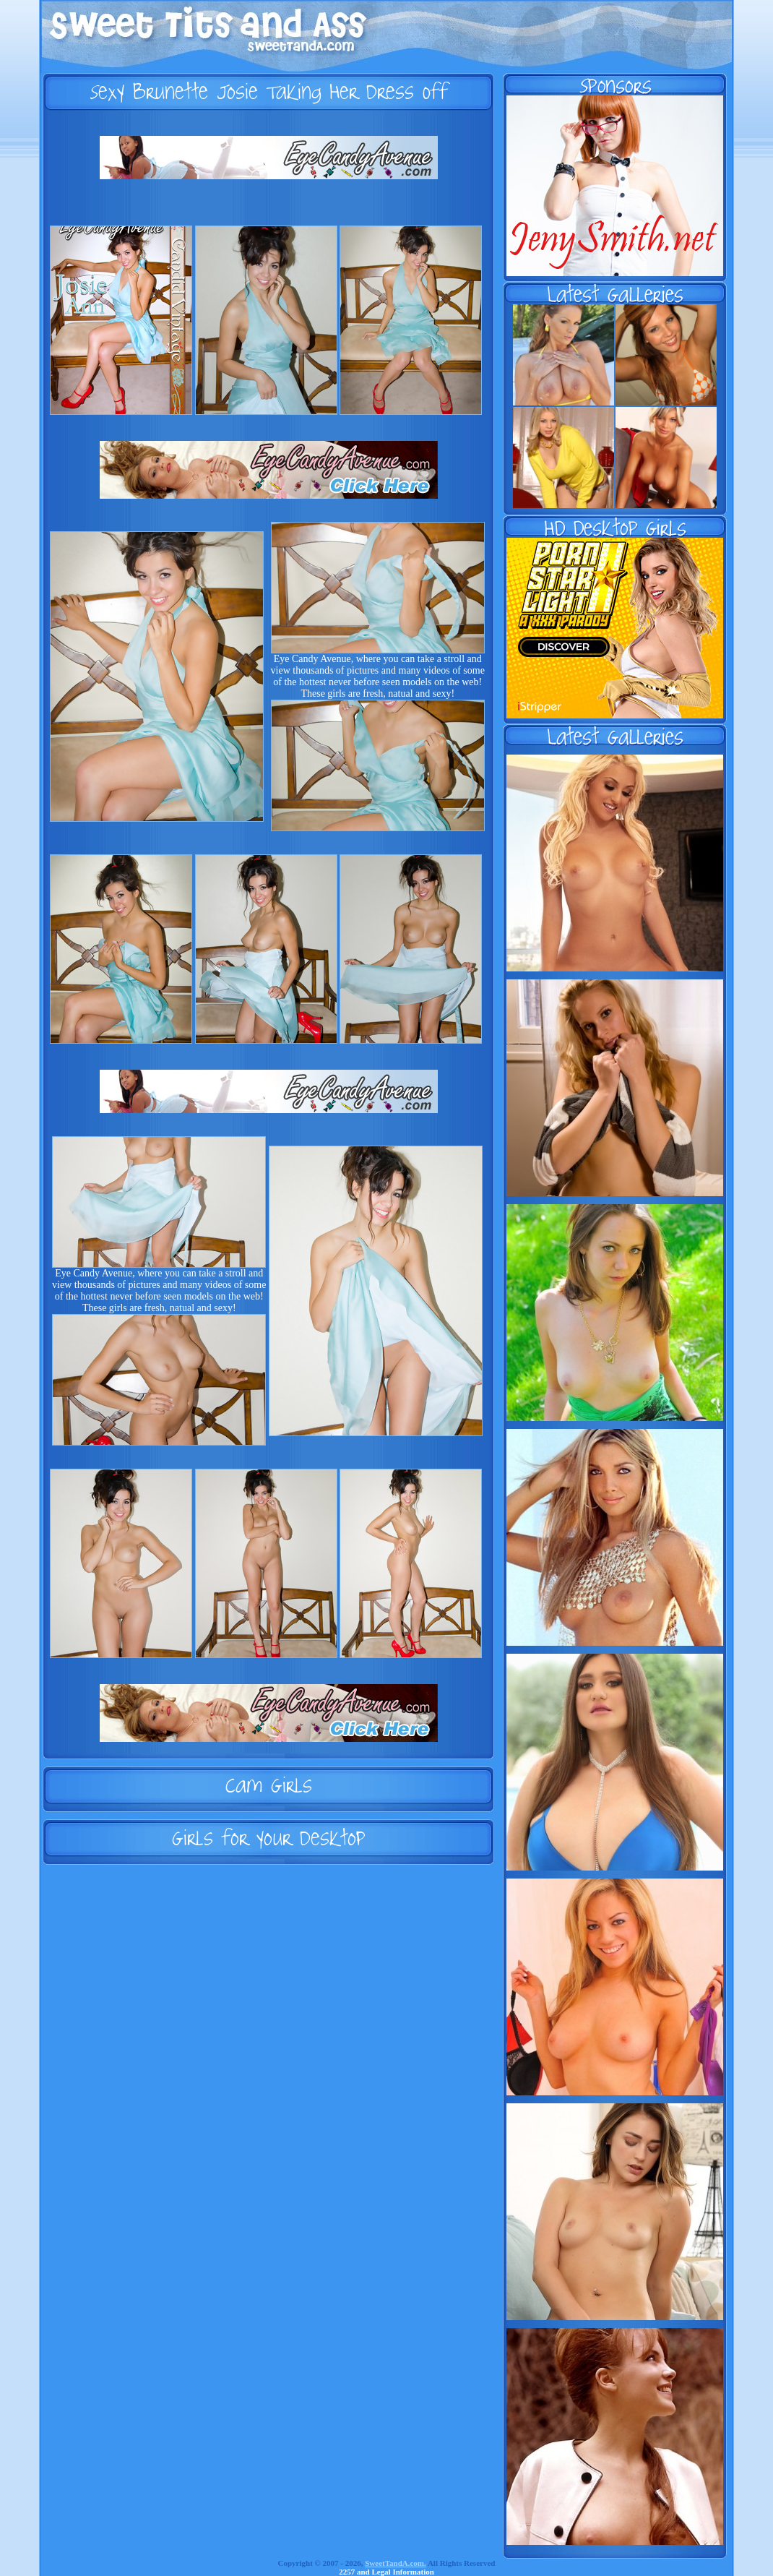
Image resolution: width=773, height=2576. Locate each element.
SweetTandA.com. (395, 2563)
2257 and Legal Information (386, 2571)
